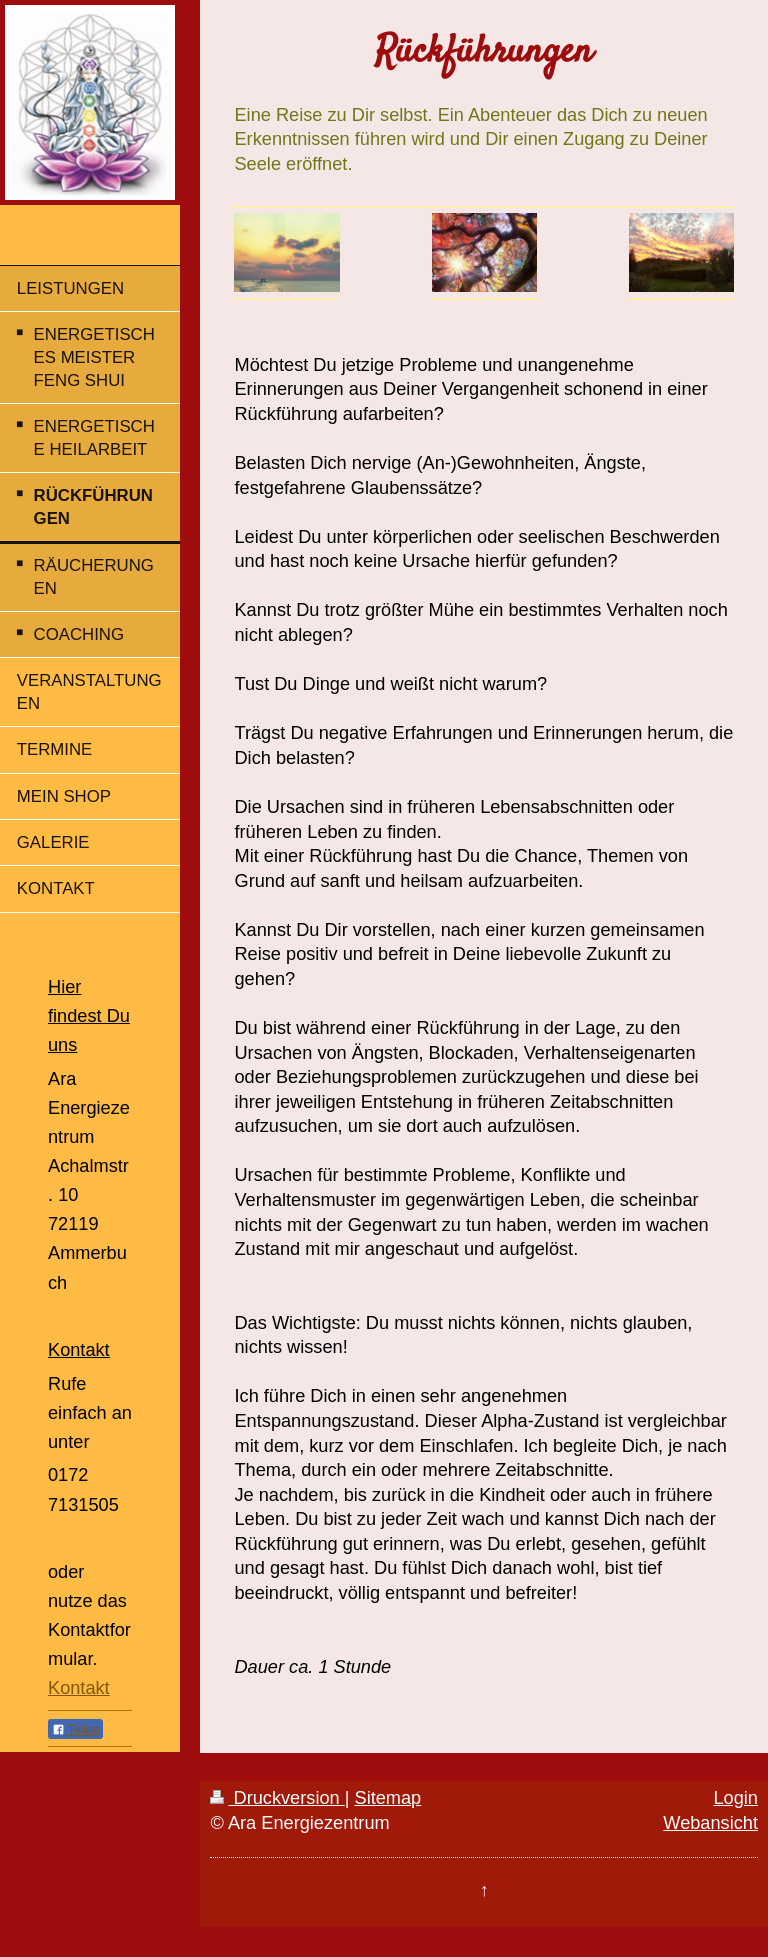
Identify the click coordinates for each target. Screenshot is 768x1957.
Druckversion (277, 1798)
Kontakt (79, 1688)
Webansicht (710, 1823)
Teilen (75, 1730)
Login (735, 1798)
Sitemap (388, 1798)
